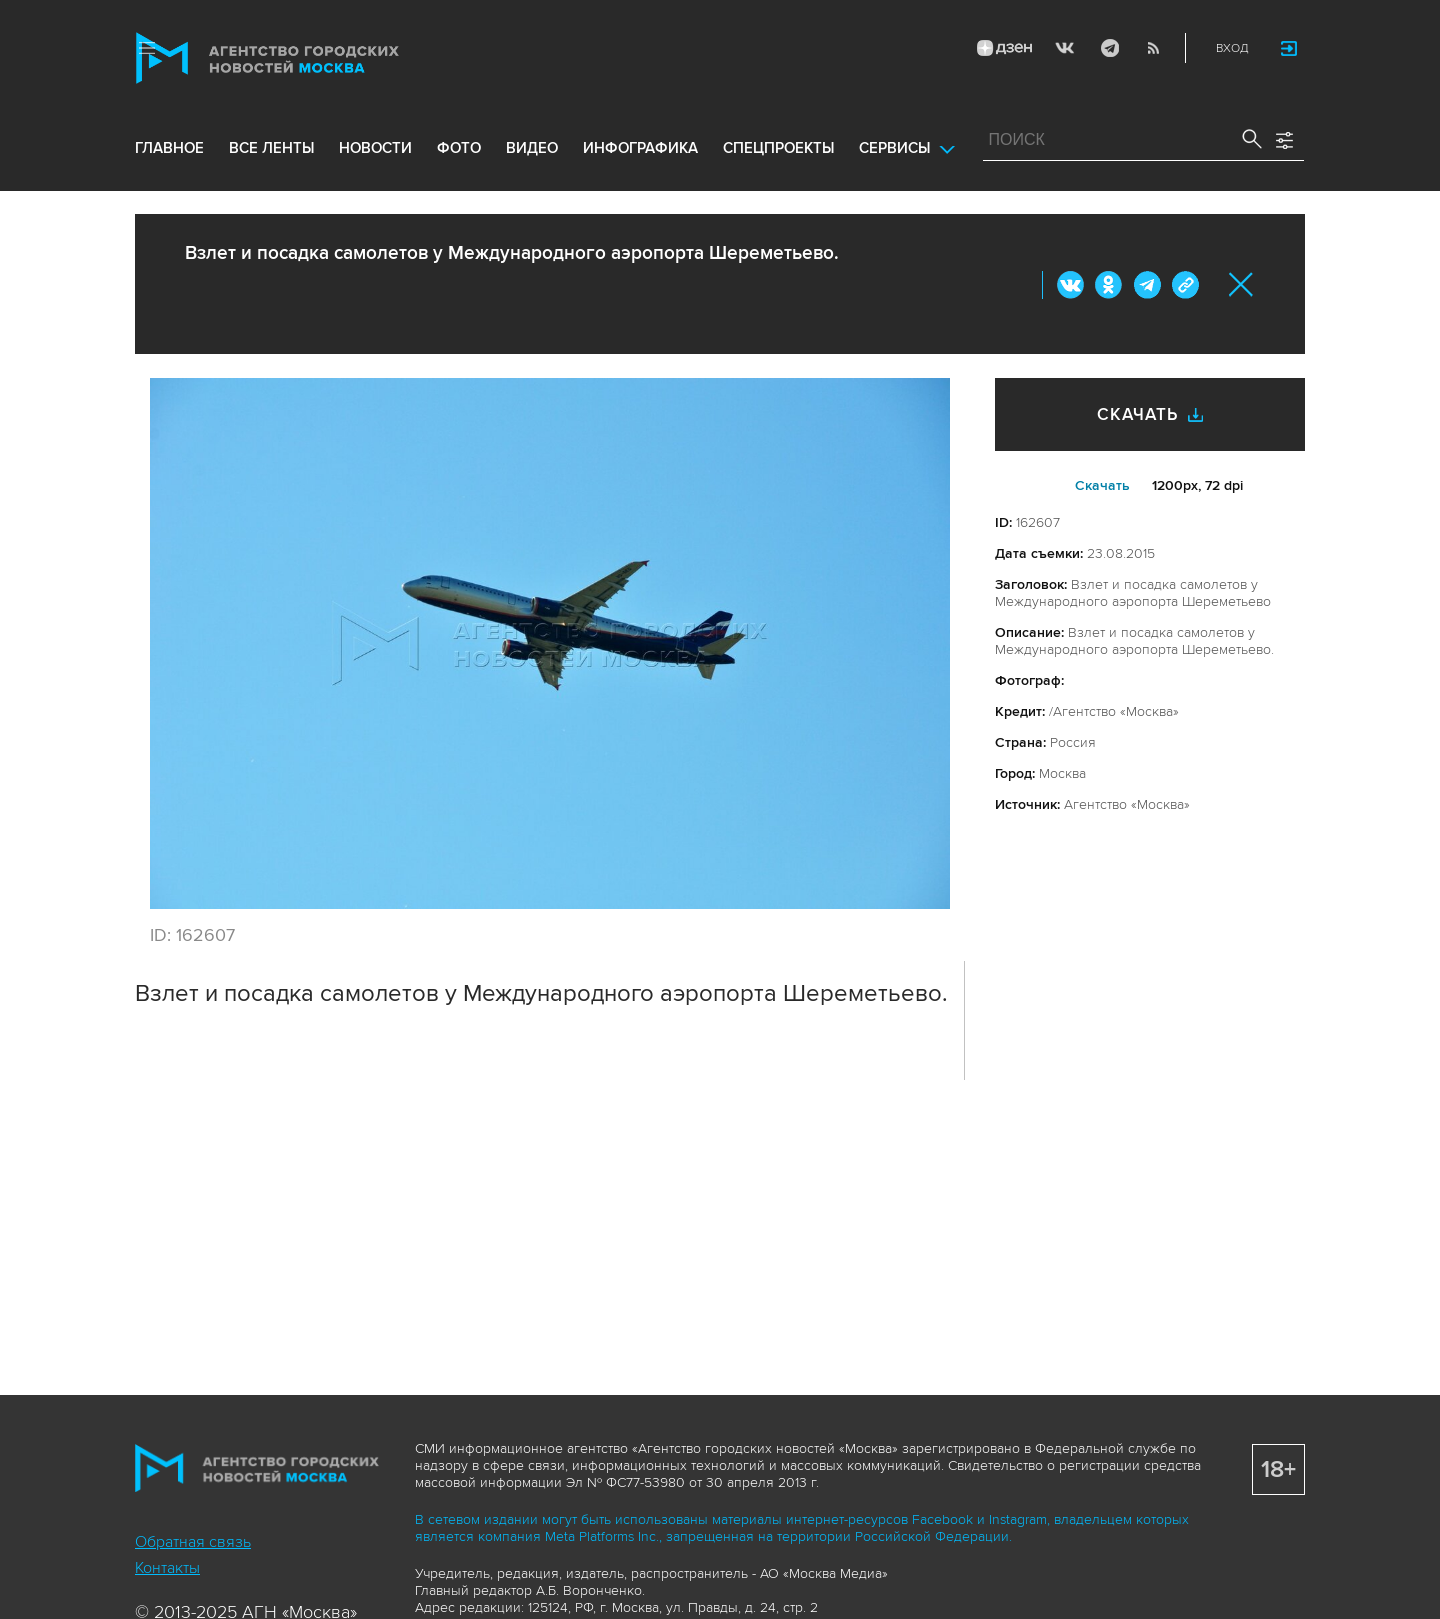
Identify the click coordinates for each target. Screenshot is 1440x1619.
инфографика (640, 152)
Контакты (167, 1568)
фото (459, 152)
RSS (1152, 48)
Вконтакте (1071, 285)
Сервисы (894, 152)
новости (375, 152)
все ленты (271, 152)
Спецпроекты (778, 152)
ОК (1109, 285)
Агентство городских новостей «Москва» (307, 58)
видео (532, 152)
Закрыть (1241, 284)
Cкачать (1102, 485)
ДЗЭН (1003, 48)
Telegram (1108, 48)
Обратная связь (193, 1542)
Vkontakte (1064, 48)
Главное (169, 152)
